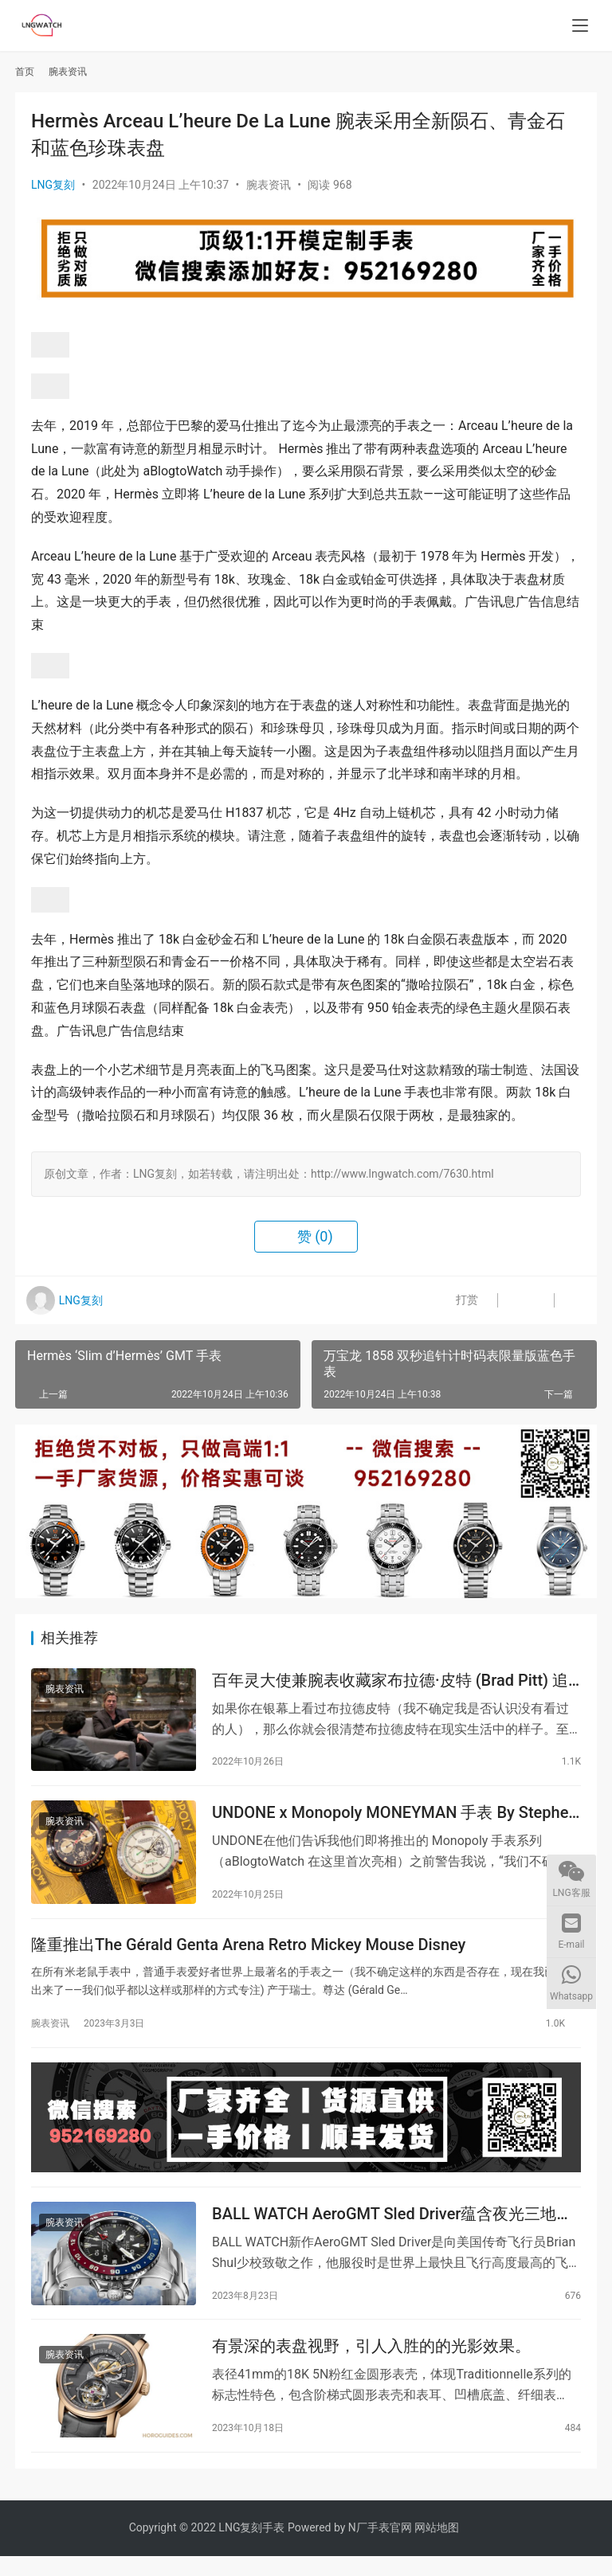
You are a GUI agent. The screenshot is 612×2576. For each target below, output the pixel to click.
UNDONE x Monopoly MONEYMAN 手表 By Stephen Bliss (394, 1818)
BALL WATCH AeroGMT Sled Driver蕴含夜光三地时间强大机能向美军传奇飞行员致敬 (392, 2229)
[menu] (580, 25)
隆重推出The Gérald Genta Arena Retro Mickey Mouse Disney (248, 1953)
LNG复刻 (53, 184)
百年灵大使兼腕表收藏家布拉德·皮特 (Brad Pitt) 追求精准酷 (390, 1682)
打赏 (453, 1300)
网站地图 (436, 2547)
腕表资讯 (268, 184)
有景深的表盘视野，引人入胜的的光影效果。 (371, 2364)
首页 (24, 71)
